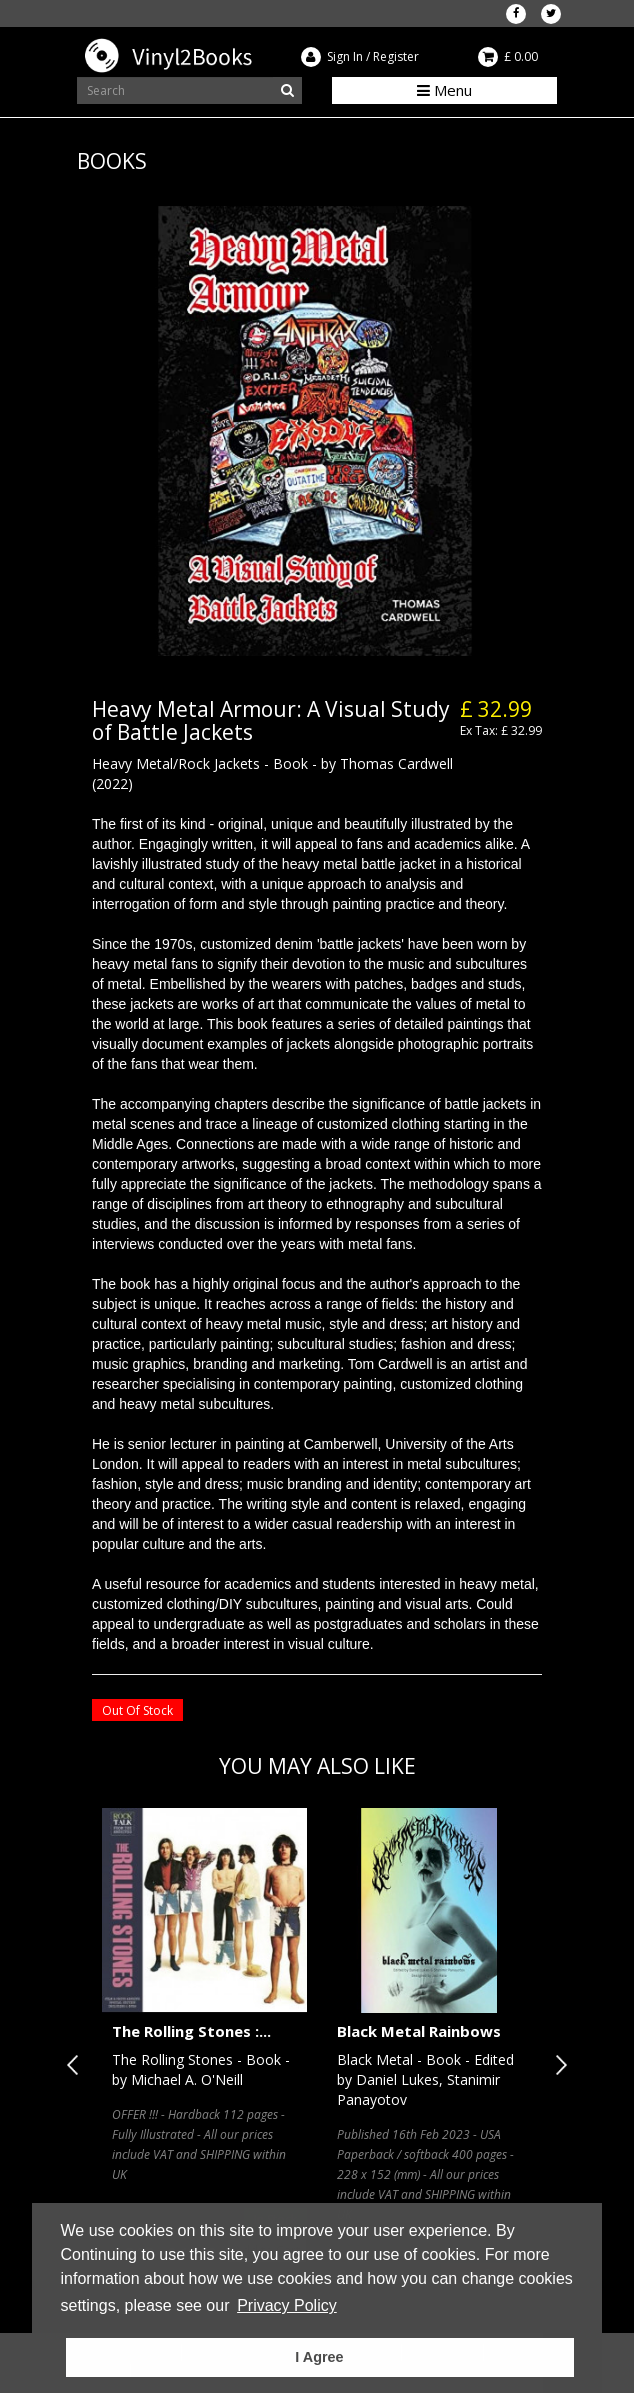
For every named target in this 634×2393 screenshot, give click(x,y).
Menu (444, 90)
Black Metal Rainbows (419, 2031)
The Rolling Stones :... (191, 2031)
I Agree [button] (319, 2357)
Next (557, 2065)
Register (396, 56)
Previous (77, 2065)
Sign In (345, 56)
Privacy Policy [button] (287, 2305)
